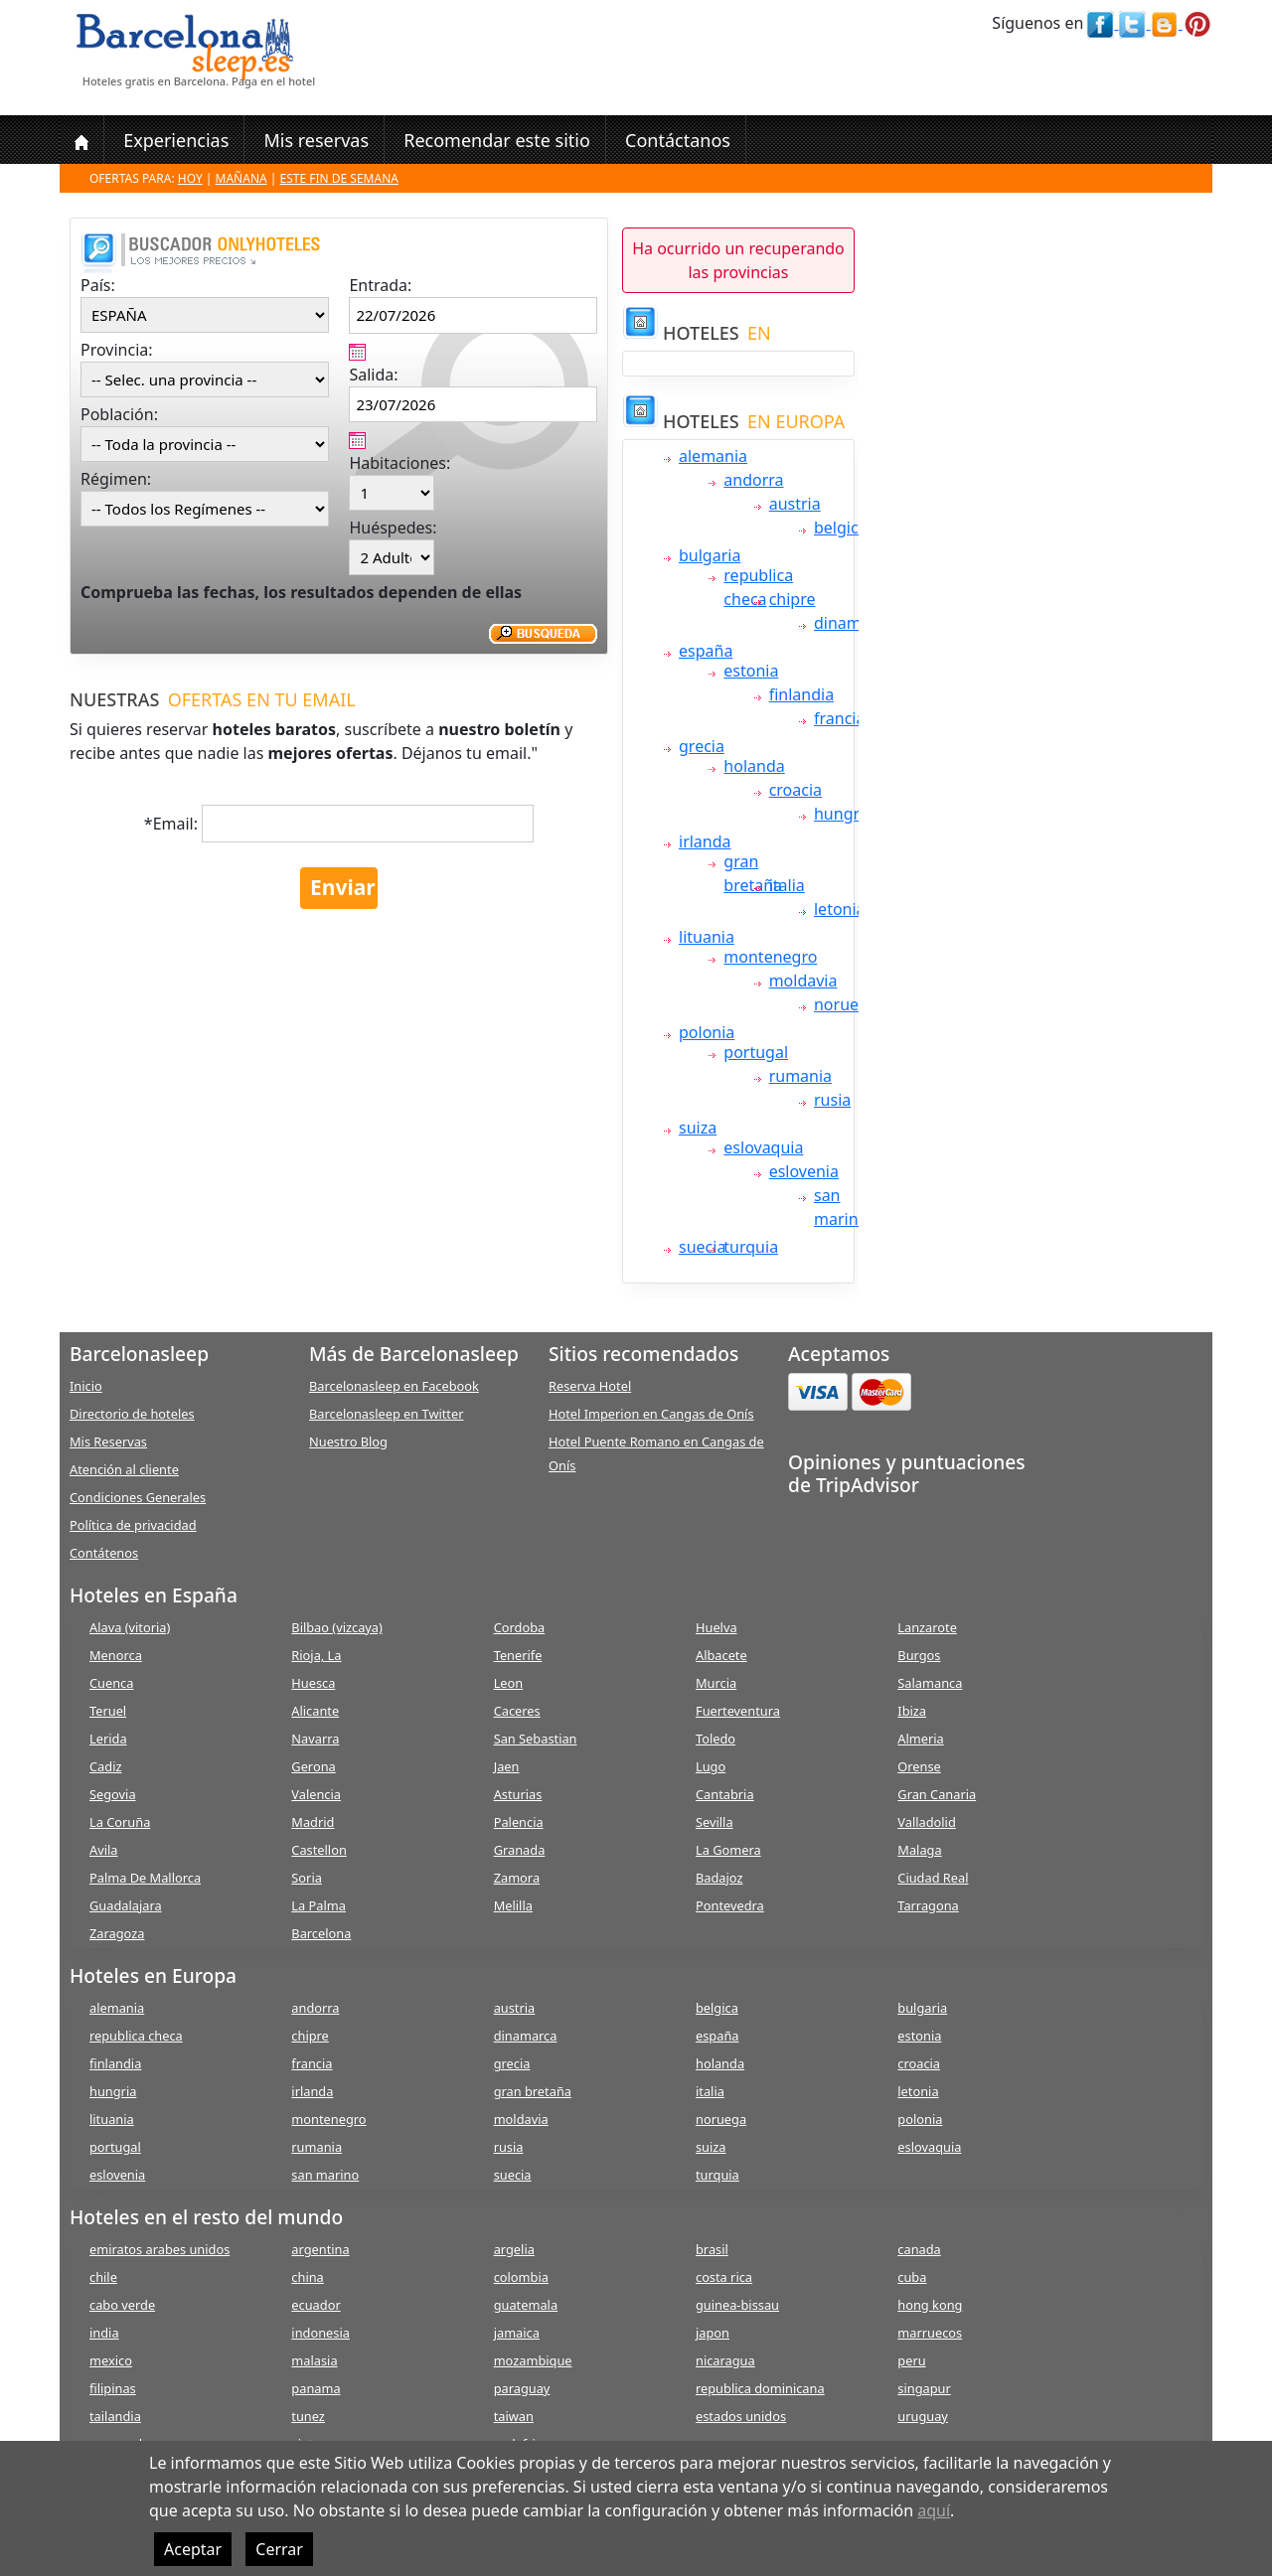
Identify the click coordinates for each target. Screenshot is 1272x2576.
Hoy (190, 178)
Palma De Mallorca (145, 1878)
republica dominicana (760, 2388)
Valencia (316, 1794)
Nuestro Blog (348, 1441)
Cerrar (279, 2549)
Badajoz (719, 1878)
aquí (933, 2510)
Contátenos (104, 1553)
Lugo (710, 1766)
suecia (702, 1247)
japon (712, 2333)
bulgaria (709, 555)
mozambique (533, 2360)
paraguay (522, 2388)
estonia (750, 671)
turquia (750, 1247)
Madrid (312, 1822)
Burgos (918, 1655)
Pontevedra (730, 1905)
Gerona (313, 1766)
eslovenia (804, 1171)
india (104, 2333)
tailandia (115, 2416)
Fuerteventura (738, 1711)
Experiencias (176, 140)
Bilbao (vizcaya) (337, 1627)
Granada (520, 1850)
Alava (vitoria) (129, 1627)
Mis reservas (316, 140)
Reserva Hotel (590, 1386)
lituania (706, 937)
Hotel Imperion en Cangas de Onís (651, 1414)
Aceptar (193, 2549)
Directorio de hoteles (132, 1414)
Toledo (715, 1738)
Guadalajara (125, 1905)
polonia (706, 1032)
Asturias (518, 1794)
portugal (755, 1052)
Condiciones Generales (138, 1497)
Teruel (107, 1711)
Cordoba (520, 1627)
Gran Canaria (936, 1794)
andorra (753, 480)
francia (839, 718)
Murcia (716, 1683)
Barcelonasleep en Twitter (386, 1414)
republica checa (136, 2036)
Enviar (343, 887)
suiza (697, 1127)
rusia (832, 1100)
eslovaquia (763, 1147)
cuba (911, 2277)
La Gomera (728, 1850)
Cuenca (111, 1683)
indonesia (320, 2333)
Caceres (517, 1711)
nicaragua (725, 2360)
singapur (923, 2388)
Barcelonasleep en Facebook (394, 1386)
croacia (795, 790)
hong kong (929, 2305)
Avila (103, 1850)
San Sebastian (535, 1738)
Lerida (108, 1738)
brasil (712, 2249)
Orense (919, 1766)
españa (705, 651)
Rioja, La (316, 1655)
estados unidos (741, 2416)
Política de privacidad (133, 1525)
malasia (314, 2360)
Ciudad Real (932, 1878)
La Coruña (119, 1822)
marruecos (929, 2333)
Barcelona (321, 1933)
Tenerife (518, 1655)
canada (918, 2249)
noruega (845, 1004)
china (307, 2277)
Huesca (313, 1683)
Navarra (315, 1738)
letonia (840, 909)
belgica (841, 527)
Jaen (507, 1766)
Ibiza (911, 1711)
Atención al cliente (124, 1469)
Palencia (519, 1822)
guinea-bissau (737, 2305)
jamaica (517, 2333)
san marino (325, 2175)
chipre (792, 599)
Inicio (86, 1386)
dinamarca (853, 623)
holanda (753, 766)
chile (103, 2277)
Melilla (513, 1905)
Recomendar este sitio (496, 140)
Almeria (920, 1738)
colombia (521, 2277)
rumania (800, 1076)
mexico (110, 2360)
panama (315, 2388)
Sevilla (714, 1822)
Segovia (112, 1794)
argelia (514, 2249)
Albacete (721, 1655)
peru (911, 2360)
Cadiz (105, 1766)
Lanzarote (927, 1627)
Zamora (517, 1878)
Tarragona (927, 1905)
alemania (713, 456)
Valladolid (926, 1822)
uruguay (922, 2416)
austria (795, 504)
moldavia (803, 980)
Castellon (319, 1850)
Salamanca (929, 1683)
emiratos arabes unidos (159, 2249)
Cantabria (725, 1794)
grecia (701, 746)
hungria (843, 814)
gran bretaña (532, 2091)
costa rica (724, 2277)
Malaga (919, 1850)
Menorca (115, 1655)
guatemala (525, 2305)
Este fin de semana (339, 178)
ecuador (315, 2305)
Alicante (315, 1711)
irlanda (705, 841)
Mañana (241, 178)
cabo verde (122, 2305)
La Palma (318, 1905)
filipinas (112, 2388)
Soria (306, 1878)
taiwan (514, 2416)
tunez (308, 2416)
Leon (509, 1683)
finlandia (801, 694)
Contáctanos (677, 140)
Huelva (716, 1627)
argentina (320, 2249)
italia (787, 885)
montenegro (770, 957)
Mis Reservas (108, 1441)
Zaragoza (116, 1933)
